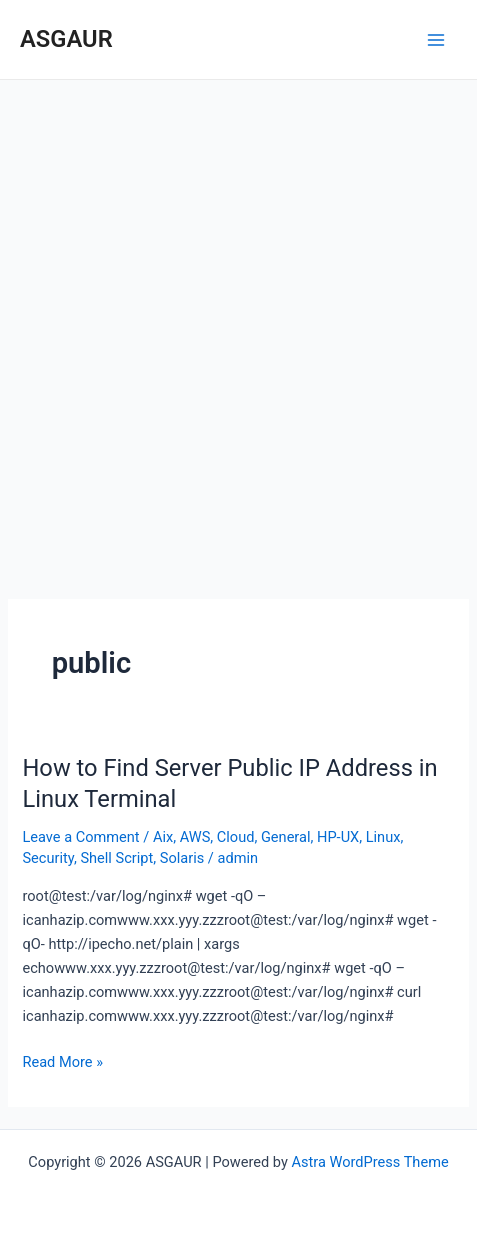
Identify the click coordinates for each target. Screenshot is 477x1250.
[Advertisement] (238, 328)
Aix (163, 837)
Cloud (236, 837)
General (286, 837)
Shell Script (116, 858)
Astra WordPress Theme (370, 1162)
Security (47, 858)
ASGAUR (66, 39)
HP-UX (338, 837)
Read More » (62, 1060)
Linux (383, 837)
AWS (195, 837)
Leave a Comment (80, 837)
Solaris (182, 858)
